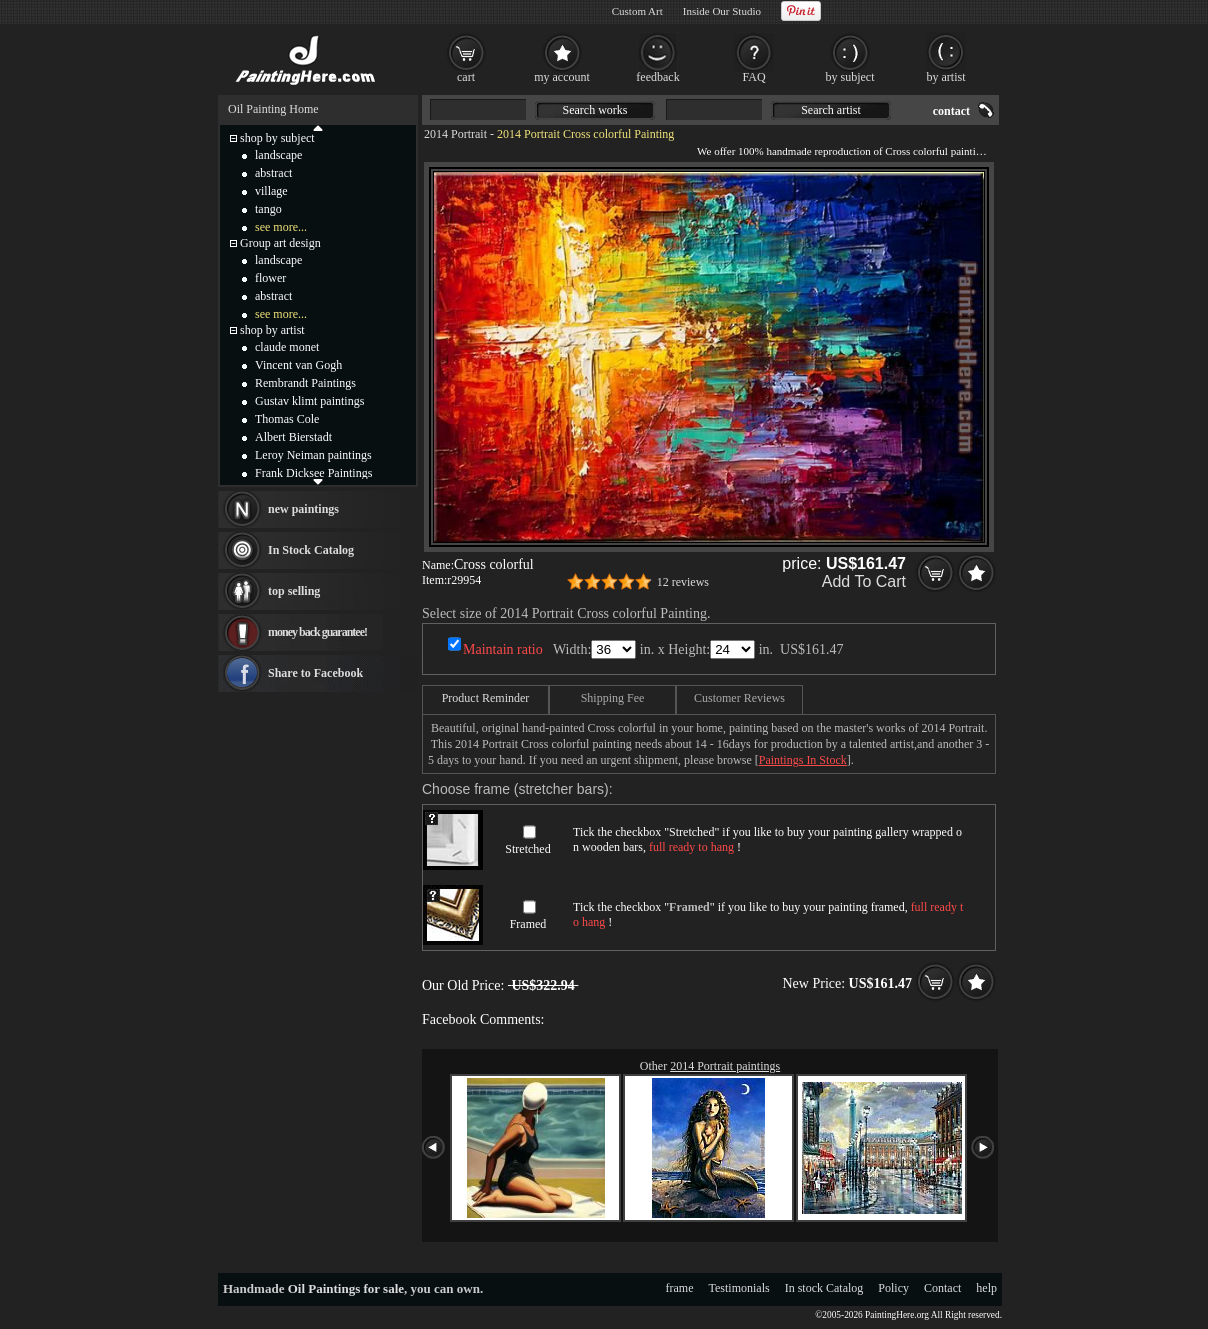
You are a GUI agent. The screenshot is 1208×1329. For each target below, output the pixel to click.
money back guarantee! (317, 632)
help (986, 1288)
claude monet (287, 347)
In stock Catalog (824, 1288)
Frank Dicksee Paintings (313, 473)
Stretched (527, 849)
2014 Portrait (455, 134)
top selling (294, 591)
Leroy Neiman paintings (313, 455)
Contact (942, 1288)
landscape (278, 155)
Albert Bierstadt (293, 437)
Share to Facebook (315, 673)
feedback (657, 77)
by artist (946, 77)
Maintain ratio (503, 649)
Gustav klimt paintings (309, 401)
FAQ (753, 77)
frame (680, 1288)
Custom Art (637, 11)
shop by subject (277, 138)
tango (268, 209)
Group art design (280, 243)
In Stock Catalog (311, 550)
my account (562, 77)
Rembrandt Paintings (305, 383)
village (271, 191)
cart (466, 77)
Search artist (831, 110)
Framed (528, 924)
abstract (273, 173)
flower (270, 278)
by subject (850, 77)
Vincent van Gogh (298, 365)
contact (951, 111)
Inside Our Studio (722, 11)
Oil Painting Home (273, 109)
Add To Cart (864, 581)
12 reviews (683, 582)
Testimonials (739, 1288)
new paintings (303, 509)
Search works (595, 110)
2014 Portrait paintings (725, 1066)
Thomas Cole (287, 419)
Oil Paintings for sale (346, 1288)
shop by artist (272, 330)
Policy (893, 1288)
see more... (281, 227)
